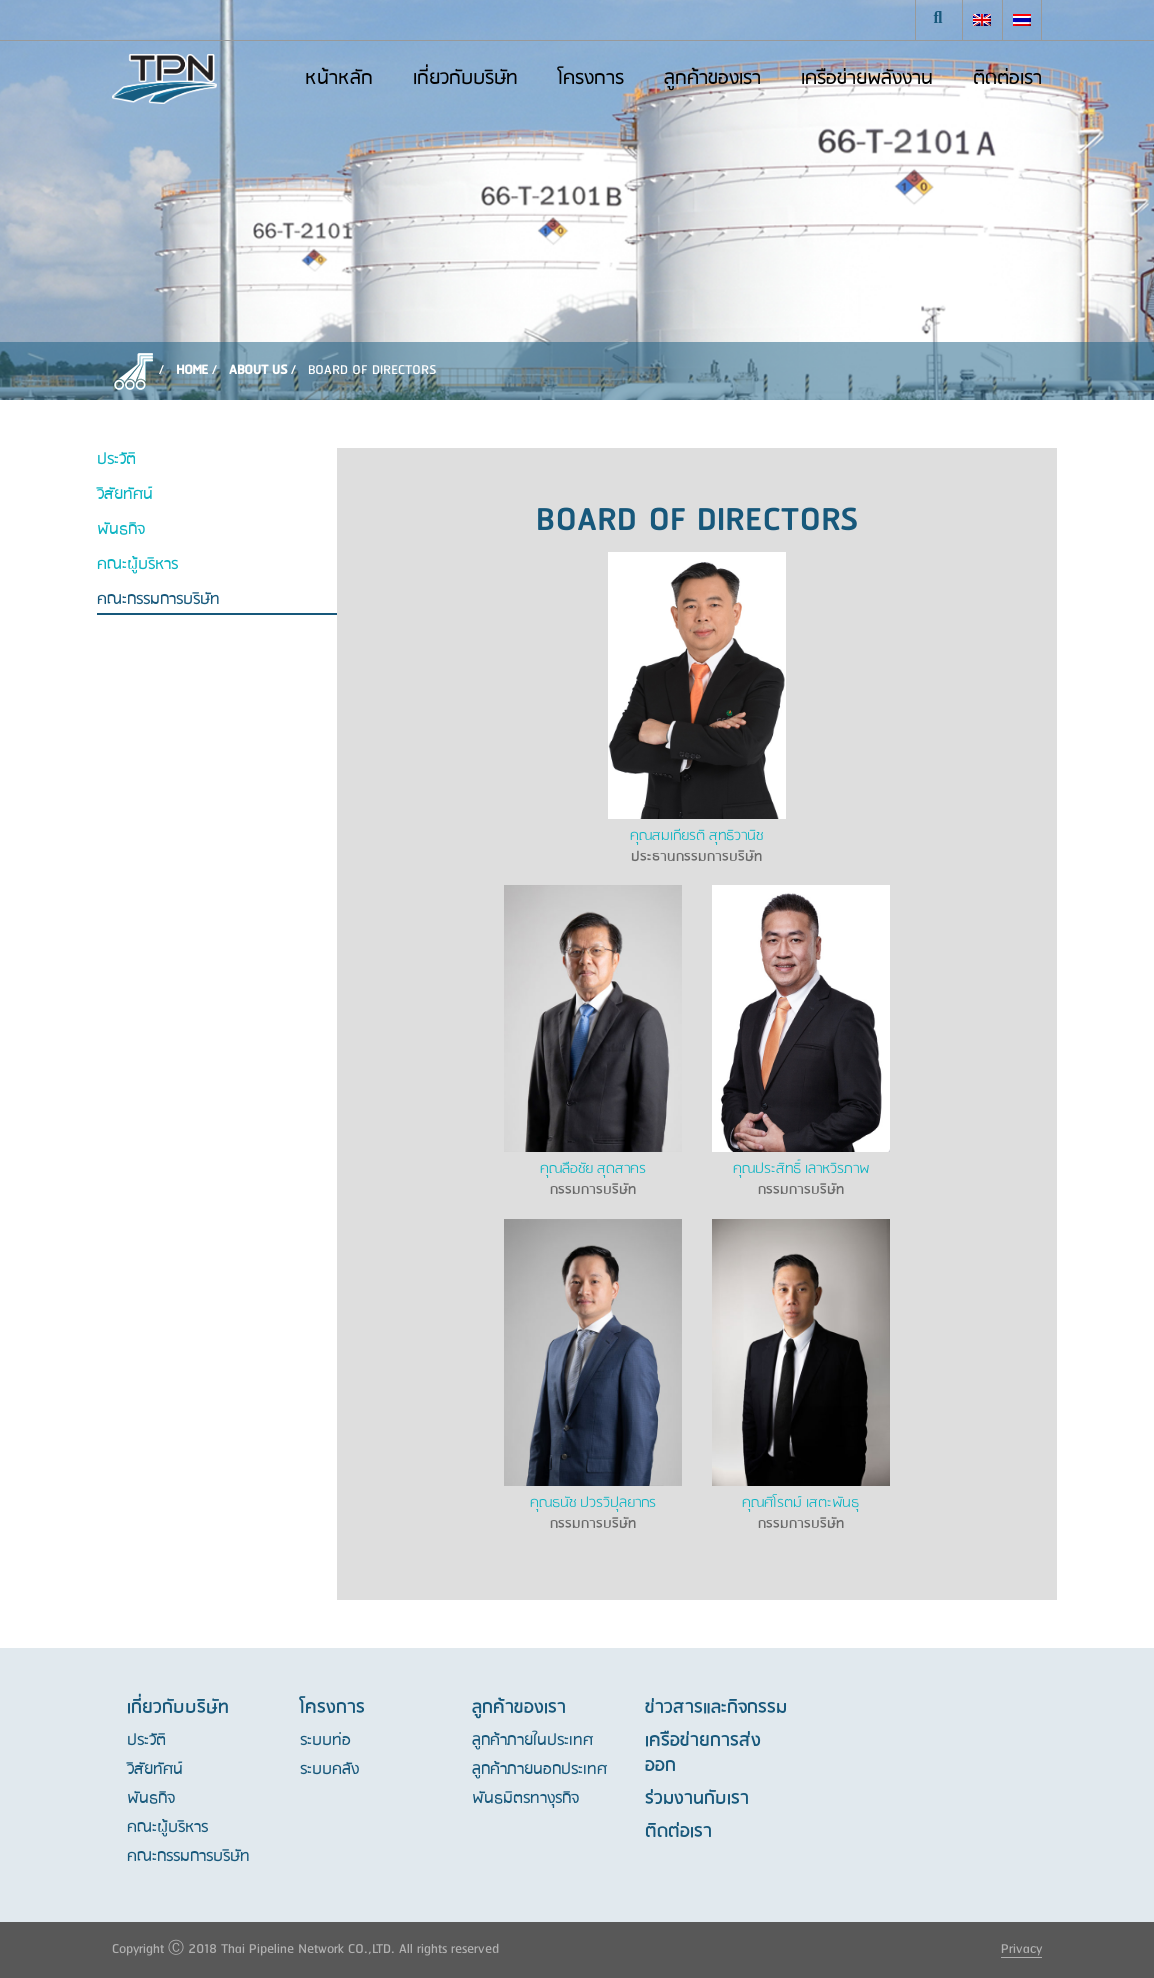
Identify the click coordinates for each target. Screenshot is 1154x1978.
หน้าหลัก (339, 79)
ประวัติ (116, 460)
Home (192, 370)
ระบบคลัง (329, 1770)
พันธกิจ (121, 530)
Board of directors (372, 370)
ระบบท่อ (325, 1741)
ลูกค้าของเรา (712, 79)
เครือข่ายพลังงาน (867, 79)
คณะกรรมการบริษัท (158, 600)
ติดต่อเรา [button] (1007, 79)
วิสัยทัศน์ (125, 495)
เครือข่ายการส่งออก (703, 1753)
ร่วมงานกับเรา (697, 1799)
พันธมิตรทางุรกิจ (525, 1799)
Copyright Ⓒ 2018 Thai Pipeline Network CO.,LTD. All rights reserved (305, 1949)
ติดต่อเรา (678, 1832)
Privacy (1021, 1949)
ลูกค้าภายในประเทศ (532, 1741)
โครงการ (591, 79)
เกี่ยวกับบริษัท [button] (465, 79)
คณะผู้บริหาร (137, 565)
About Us (258, 370)
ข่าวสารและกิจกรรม (716, 1708)
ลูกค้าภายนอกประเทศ (539, 1770)
